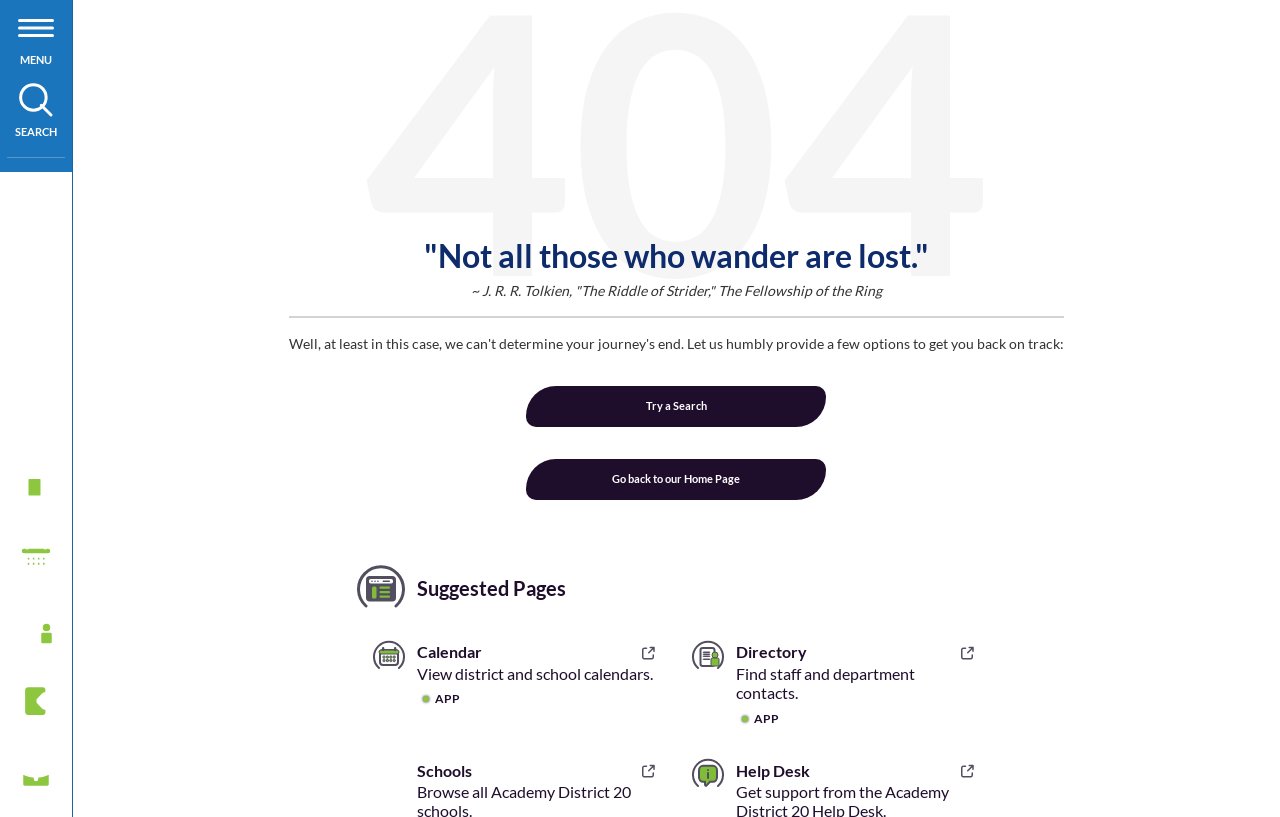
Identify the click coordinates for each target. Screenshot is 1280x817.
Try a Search (676, 405)
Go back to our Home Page (676, 478)
